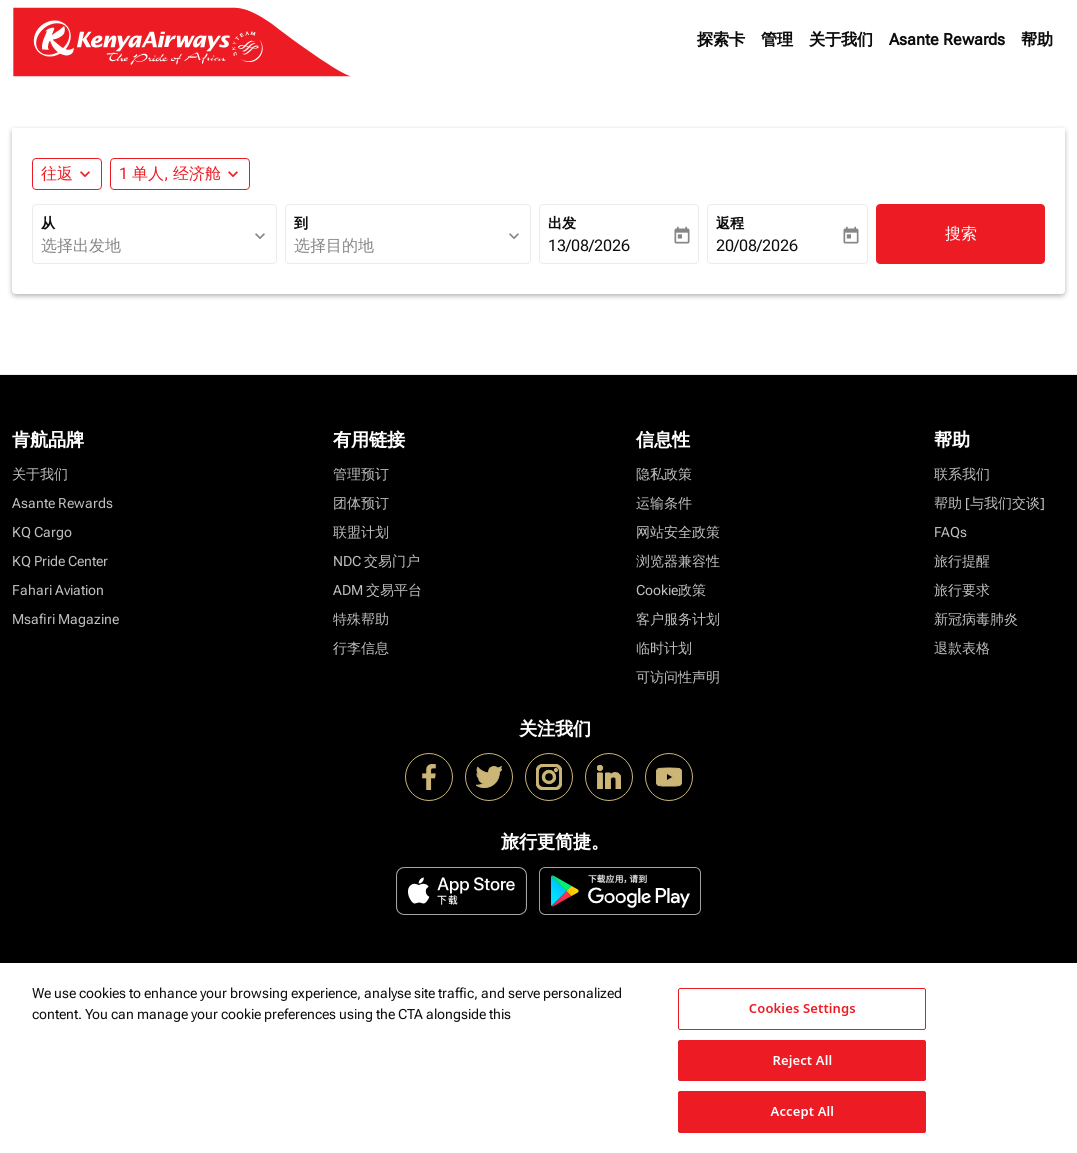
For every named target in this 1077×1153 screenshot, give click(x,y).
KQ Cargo (42, 532)
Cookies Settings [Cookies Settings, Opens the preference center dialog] (802, 1008)
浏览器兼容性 (678, 561)
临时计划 (664, 648)
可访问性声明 (678, 677)
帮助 (1037, 39)
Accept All (803, 1111)
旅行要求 (962, 590)
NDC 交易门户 (376, 561)
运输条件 (664, 503)
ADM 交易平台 (377, 590)
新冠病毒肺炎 (976, 619)
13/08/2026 (589, 245)
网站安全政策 (678, 532)
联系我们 (962, 474)
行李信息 (361, 648)
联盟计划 (361, 532)
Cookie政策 (671, 590)
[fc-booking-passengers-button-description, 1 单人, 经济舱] (170, 174)
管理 (777, 39)
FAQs (950, 532)
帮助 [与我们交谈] (989, 503)
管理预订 (361, 474)
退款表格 (962, 648)
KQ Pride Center (60, 561)
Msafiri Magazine (65, 619)
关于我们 (841, 39)
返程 (730, 223)
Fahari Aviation (58, 590)
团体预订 (361, 503)
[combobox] (144, 246)
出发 (562, 223)
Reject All (802, 1060)
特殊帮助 (361, 619)
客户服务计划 (678, 619)
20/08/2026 (757, 245)
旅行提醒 (962, 561)
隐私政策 (664, 474)
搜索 (961, 233)
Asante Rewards (947, 39)
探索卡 (721, 39)
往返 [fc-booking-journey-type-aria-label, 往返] (57, 173)
